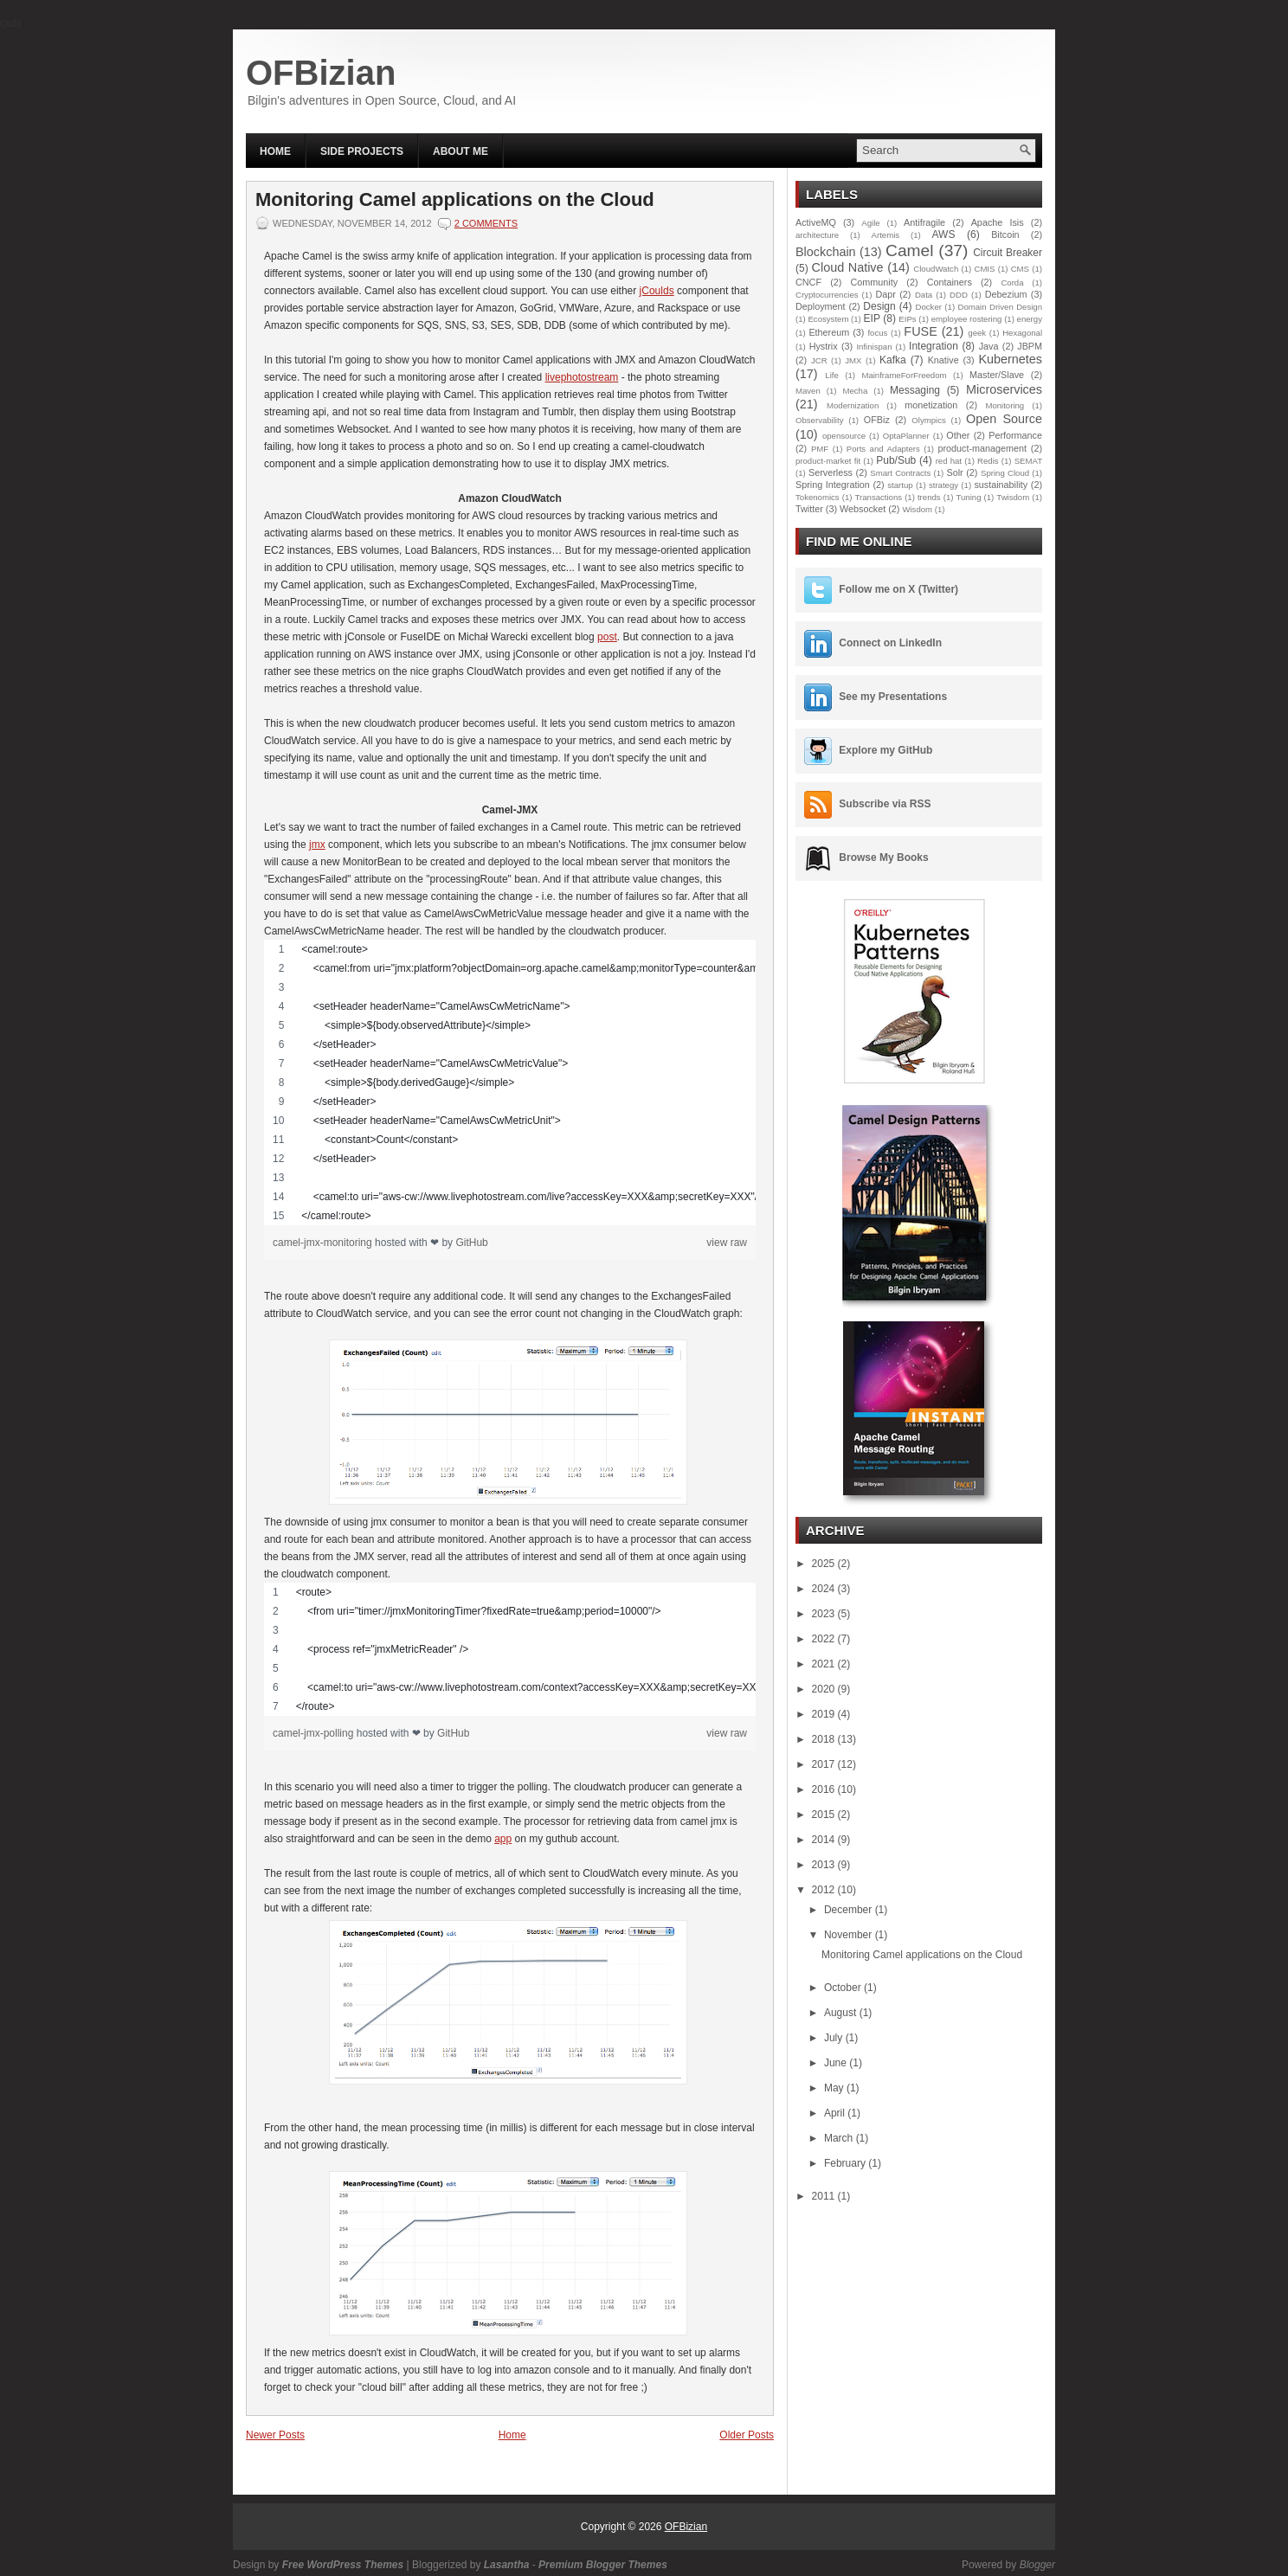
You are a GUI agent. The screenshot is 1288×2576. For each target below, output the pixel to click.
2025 (825, 1564)
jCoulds (657, 291)
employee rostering (966, 319)
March (840, 2138)
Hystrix (823, 346)
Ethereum (828, 332)
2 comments (486, 223)
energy (1029, 319)
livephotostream (582, 377)
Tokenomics (817, 497)
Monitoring (1004, 405)
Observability (819, 420)
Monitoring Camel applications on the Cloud (454, 199)
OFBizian (321, 73)
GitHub (471, 1243)
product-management (982, 448)
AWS (944, 234)
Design (879, 306)
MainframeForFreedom (903, 375)
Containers (949, 282)
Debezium (1006, 294)
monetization (931, 405)
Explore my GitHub (885, 750)
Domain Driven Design (1000, 307)
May (835, 2088)
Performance (1015, 435)
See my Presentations (893, 697)
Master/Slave (996, 374)
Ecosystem (828, 319)
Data (923, 294)
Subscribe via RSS (885, 804)
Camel (909, 250)
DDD (959, 294)
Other (957, 435)
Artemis (886, 235)
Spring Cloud (1005, 473)
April (835, 2113)
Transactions (879, 497)
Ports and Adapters (883, 448)
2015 (825, 1814)
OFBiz (877, 419)
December (849, 1910)
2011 (825, 2196)
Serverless (830, 472)
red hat (949, 461)
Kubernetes (1010, 359)
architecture (817, 235)
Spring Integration (832, 484)
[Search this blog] (935, 150)
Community (874, 282)
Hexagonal (1022, 332)
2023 (825, 1614)
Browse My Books (883, 857)
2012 (825, 1890)
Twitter (809, 509)
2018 (825, 1739)
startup (899, 485)
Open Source (1004, 419)
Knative (943, 360)
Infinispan (874, 346)
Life (831, 375)
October (844, 1988)
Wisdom (917, 509)
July (835, 2038)
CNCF (808, 282)
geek (977, 332)
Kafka (892, 360)
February (846, 2163)
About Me (460, 151)
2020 (825, 1689)
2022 (825, 1639)
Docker (929, 307)
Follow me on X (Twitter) (898, 589)
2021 (825, 1664)
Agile (870, 223)
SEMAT (1028, 461)
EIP (872, 318)
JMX (853, 360)
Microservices (1004, 389)
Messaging (915, 390)
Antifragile (924, 222)
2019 (825, 1714)
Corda (1012, 282)
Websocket (863, 509)
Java (989, 346)
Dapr (885, 294)
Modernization (853, 405)
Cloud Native (848, 267)
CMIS (984, 268)
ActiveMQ (815, 222)
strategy (943, 485)
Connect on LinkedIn (890, 643)
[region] (510, 1082)
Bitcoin (1005, 234)
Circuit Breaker (1007, 253)
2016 (825, 1789)
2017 (825, 1764)
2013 (825, 1865)
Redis (988, 461)
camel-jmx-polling (315, 1733)
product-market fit (827, 461)
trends (929, 497)
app (503, 1839)
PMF (819, 448)
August (842, 2013)
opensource (844, 435)
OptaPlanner (906, 435)
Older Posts (746, 2435)
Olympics (928, 420)
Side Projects (361, 151)
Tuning (968, 497)
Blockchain (825, 252)
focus (877, 332)
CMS (1020, 268)
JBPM (1029, 346)
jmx (317, 844)
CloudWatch (935, 268)
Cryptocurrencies (827, 294)
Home (275, 151)
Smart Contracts (900, 473)
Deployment (820, 306)
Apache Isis (997, 222)
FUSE (920, 331)
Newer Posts (275, 2435)
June (836, 2063)
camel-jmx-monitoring (324, 1243)
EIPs (907, 319)
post (607, 637)
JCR (819, 360)
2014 (825, 1840)
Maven (808, 390)
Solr (954, 472)
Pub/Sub (896, 460)
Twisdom (1012, 497)
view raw (726, 1243)
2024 (825, 1589)
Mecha (855, 390)
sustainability (1000, 484)
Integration (933, 346)
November (849, 1935)
